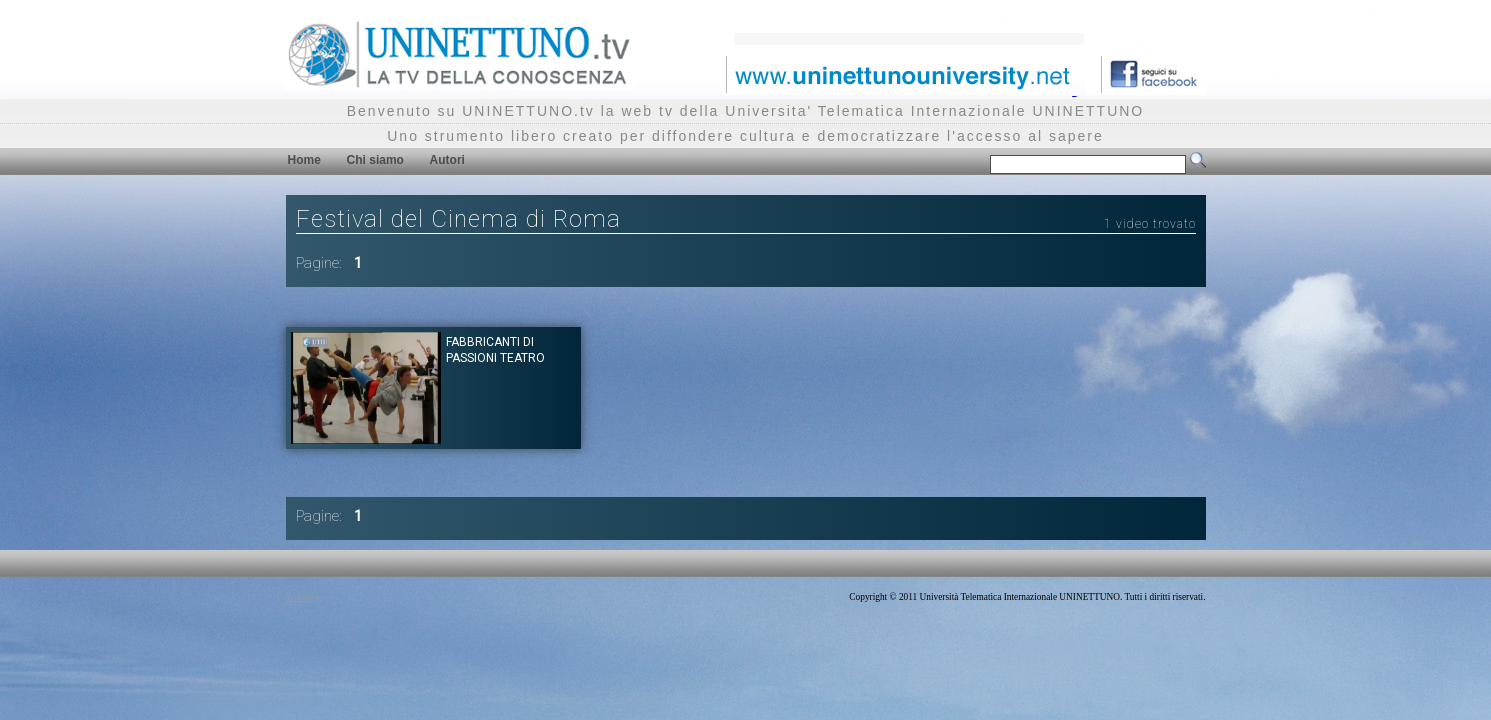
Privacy (300, 597)
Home (304, 160)
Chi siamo (375, 160)
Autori (447, 160)
